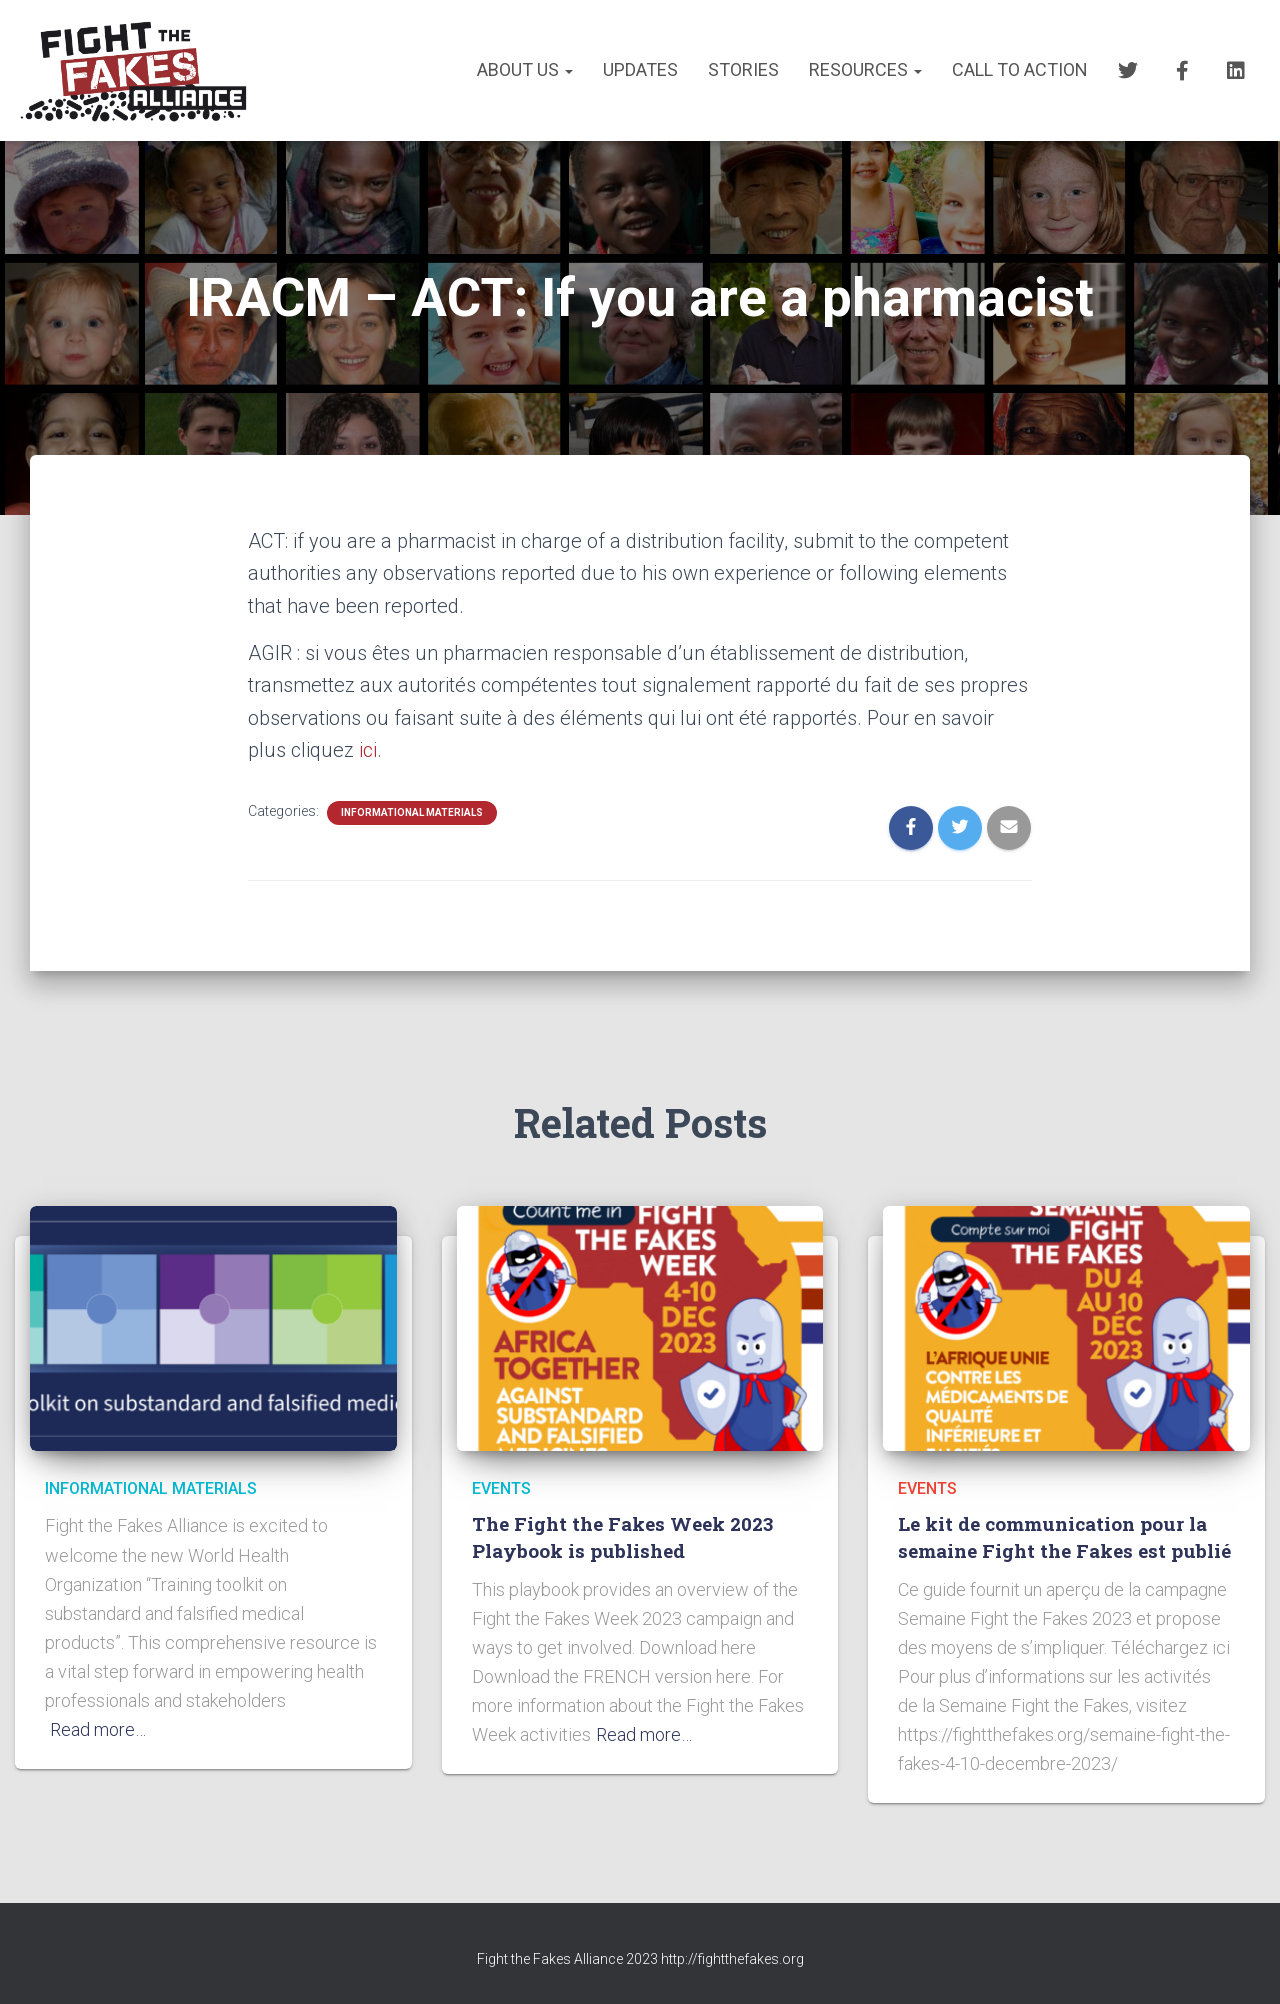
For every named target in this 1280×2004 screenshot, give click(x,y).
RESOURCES (865, 69)
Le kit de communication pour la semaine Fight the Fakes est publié (1064, 1537)
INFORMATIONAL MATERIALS (412, 812)
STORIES (743, 69)
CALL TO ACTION (1020, 69)
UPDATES (640, 69)
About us (525, 69)
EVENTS (501, 1488)
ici (368, 750)
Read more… (98, 1729)
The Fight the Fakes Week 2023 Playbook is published (622, 1537)
